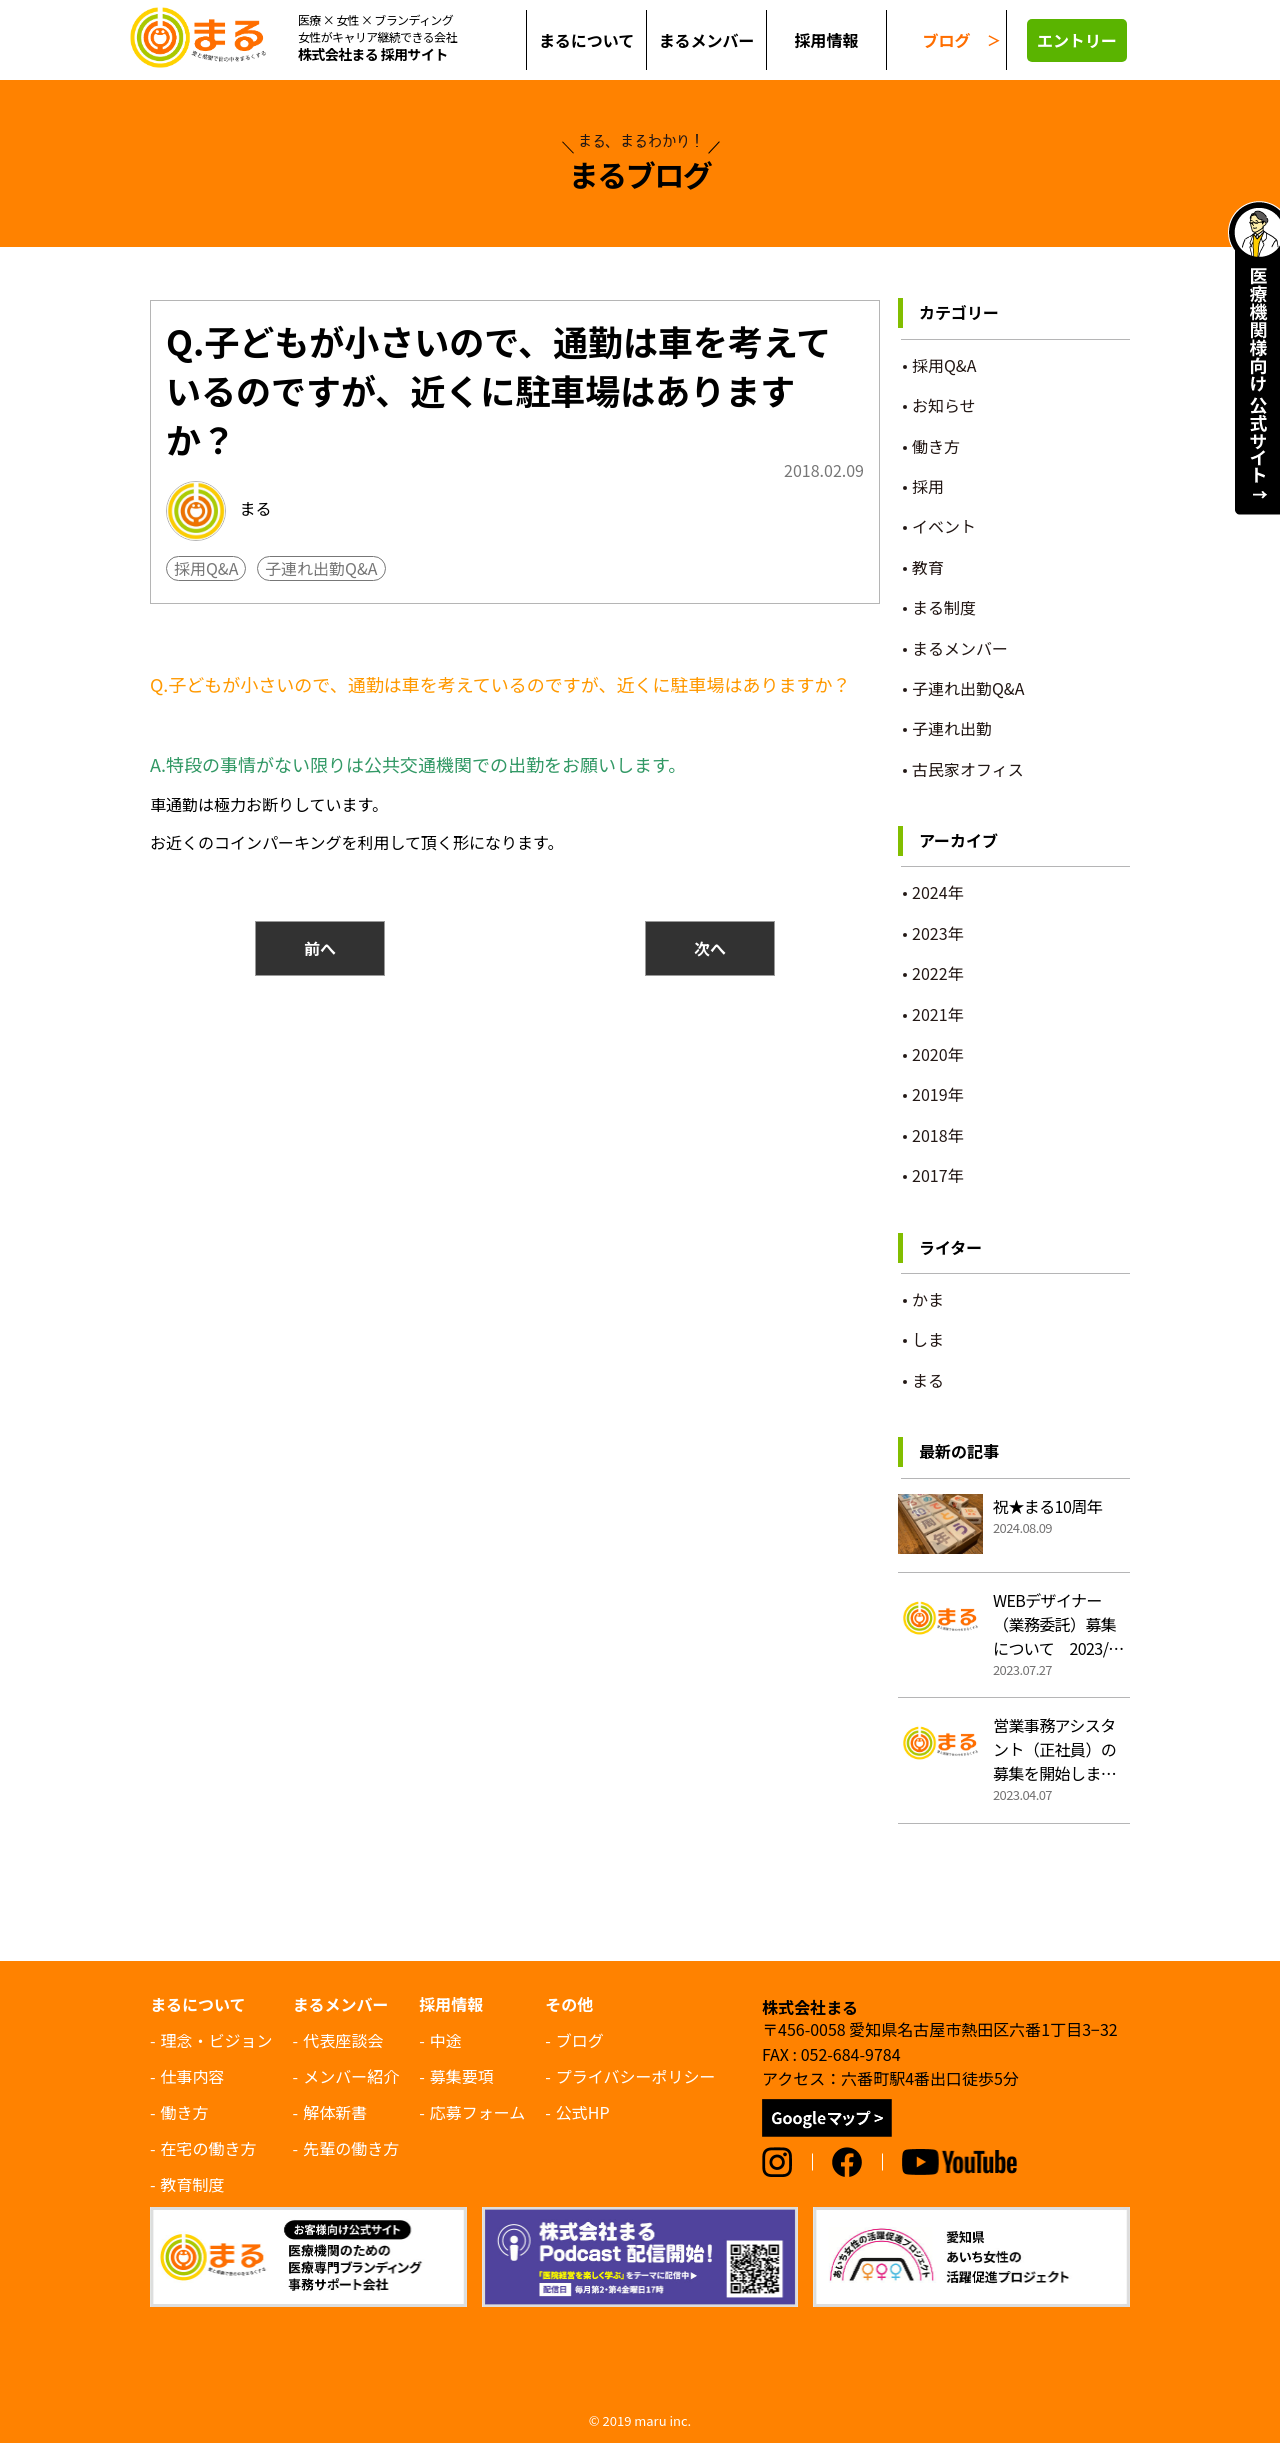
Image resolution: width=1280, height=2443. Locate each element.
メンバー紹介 (351, 2076)
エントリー (1077, 40)
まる (219, 511)
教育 (928, 567)
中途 (446, 2040)
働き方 (936, 446)
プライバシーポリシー (636, 2076)
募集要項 (462, 2076)
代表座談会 (343, 2040)
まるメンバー (960, 648)
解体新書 (335, 2112)
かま (928, 1299)
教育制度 (193, 2184)
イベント (944, 526)
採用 (928, 486)
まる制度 (944, 607)
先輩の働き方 (351, 2148)
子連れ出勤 (952, 728)
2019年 (938, 1094)
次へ (710, 948)
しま (928, 1339)
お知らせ (944, 405)
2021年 (938, 1014)
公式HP (583, 2112)
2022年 (938, 973)
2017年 (938, 1175)
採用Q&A (206, 568)
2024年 (938, 892)
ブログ (946, 40)
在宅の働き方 (209, 2148)
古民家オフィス (968, 769)
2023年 (938, 933)
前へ (320, 948)
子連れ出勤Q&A (321, 568)
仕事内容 (193, 2076)
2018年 (938, 1135)
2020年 (938, 1054)
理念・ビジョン (217, 2040)
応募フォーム (478, 2112)
